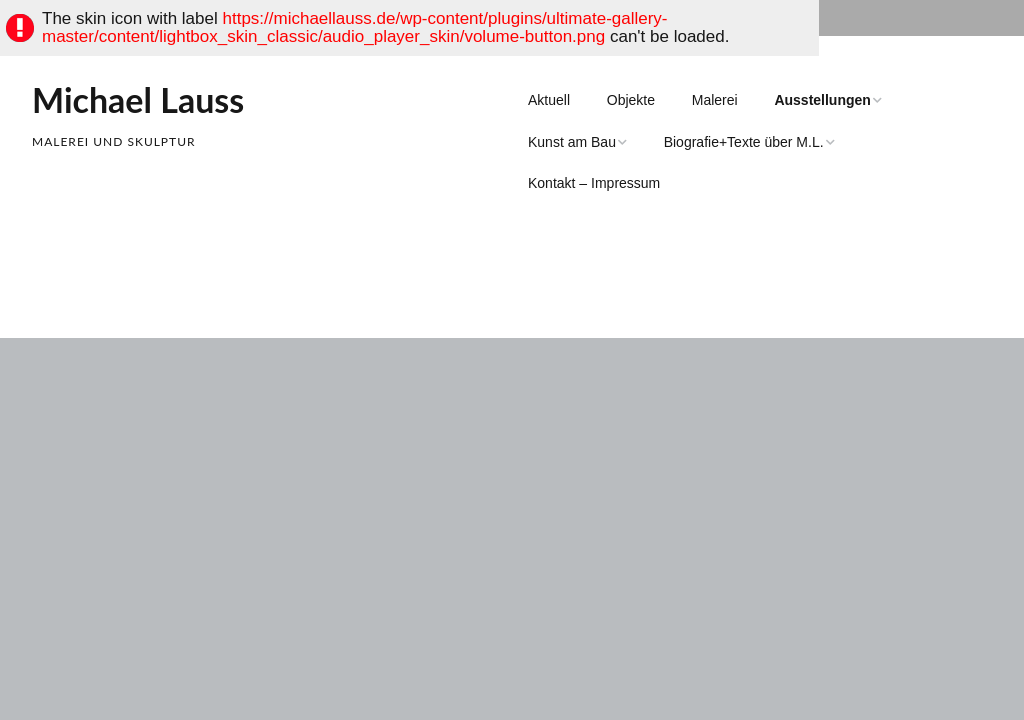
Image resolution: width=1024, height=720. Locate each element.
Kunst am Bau (572, 142)
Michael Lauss (138, 99)
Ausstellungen (822, 100)
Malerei (715, 100)
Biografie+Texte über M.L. (744, 142)
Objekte (631, 100)
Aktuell (549, 100)
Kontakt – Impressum (594, 183)
